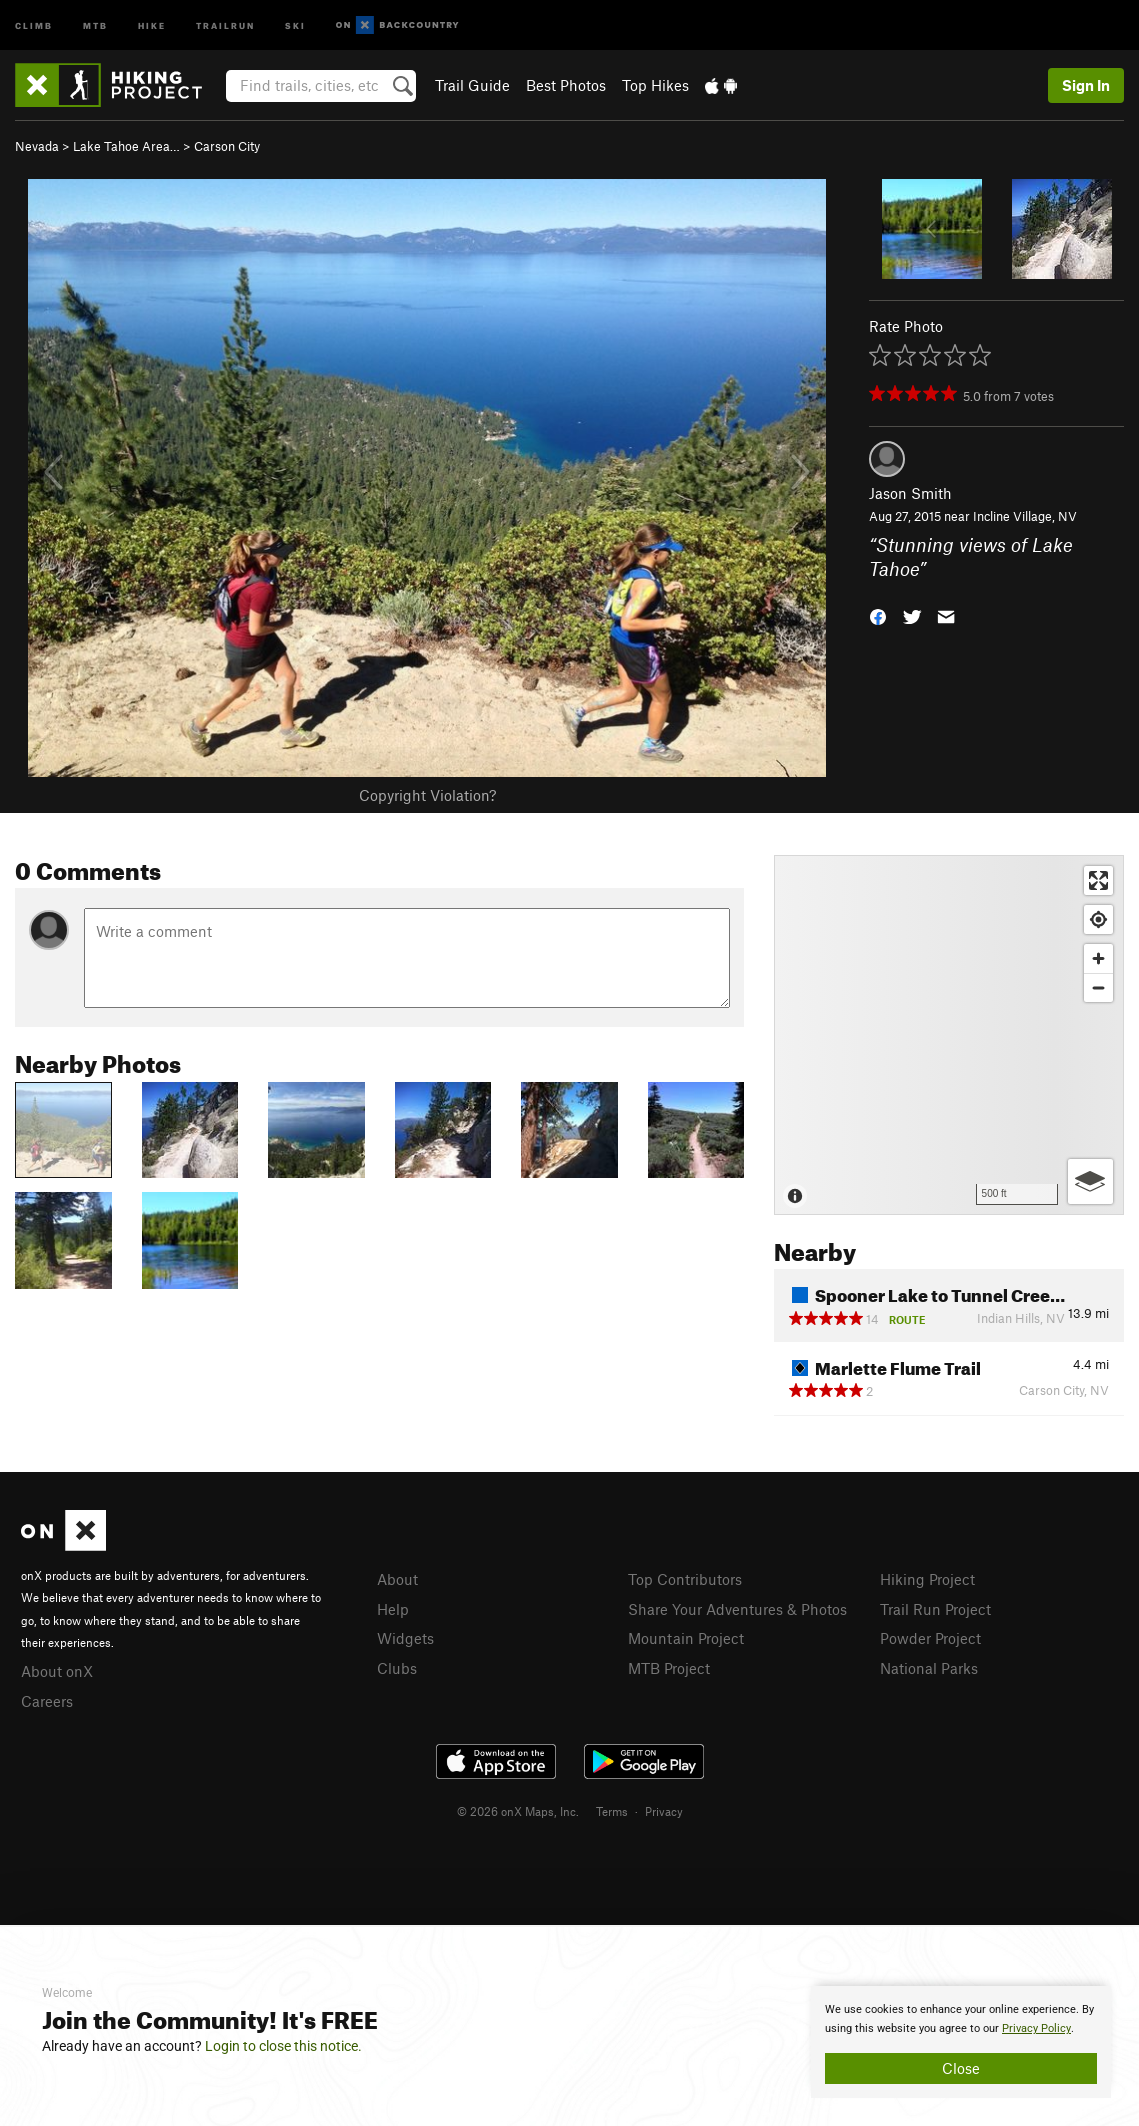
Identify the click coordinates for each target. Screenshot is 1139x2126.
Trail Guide (472, 85)
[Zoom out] (1098, 987)
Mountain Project (686, 1638)
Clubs (397, 1668)
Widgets (405, 1638)
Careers (47, 1701)
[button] (878, 615)
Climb (34, 24)
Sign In (1086, 85)
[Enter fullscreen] (1098, 880)
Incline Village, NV (1025, 516)
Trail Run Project (935, 1609)
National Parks (929, 1668)
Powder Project (930, 1638)
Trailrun (225, 24)
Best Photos (566, 85)
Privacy (664, 1811)
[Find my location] (1098, 919)
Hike (152, 24)
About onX (57, 1671)
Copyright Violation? (427, 795)
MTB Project (669, 1668)
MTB (95, 24)
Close (961, 2068)
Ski (295, 24)
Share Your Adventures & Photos (737, 1609)
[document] (961, 2042)
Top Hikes (655, 85)
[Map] (949, 1035)
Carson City (227, 146)
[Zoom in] (1098, 958)
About (397, 1579)
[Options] (1090, 1181)
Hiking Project (927, 1579)
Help (393, 1609)
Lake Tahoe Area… (126, 146)
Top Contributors (685, 1579)
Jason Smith (910, 493)
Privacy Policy (1036, 2028)
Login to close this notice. (283, 2046)
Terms (612, 1811)
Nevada (37, 146)
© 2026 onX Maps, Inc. (518, 1811)
